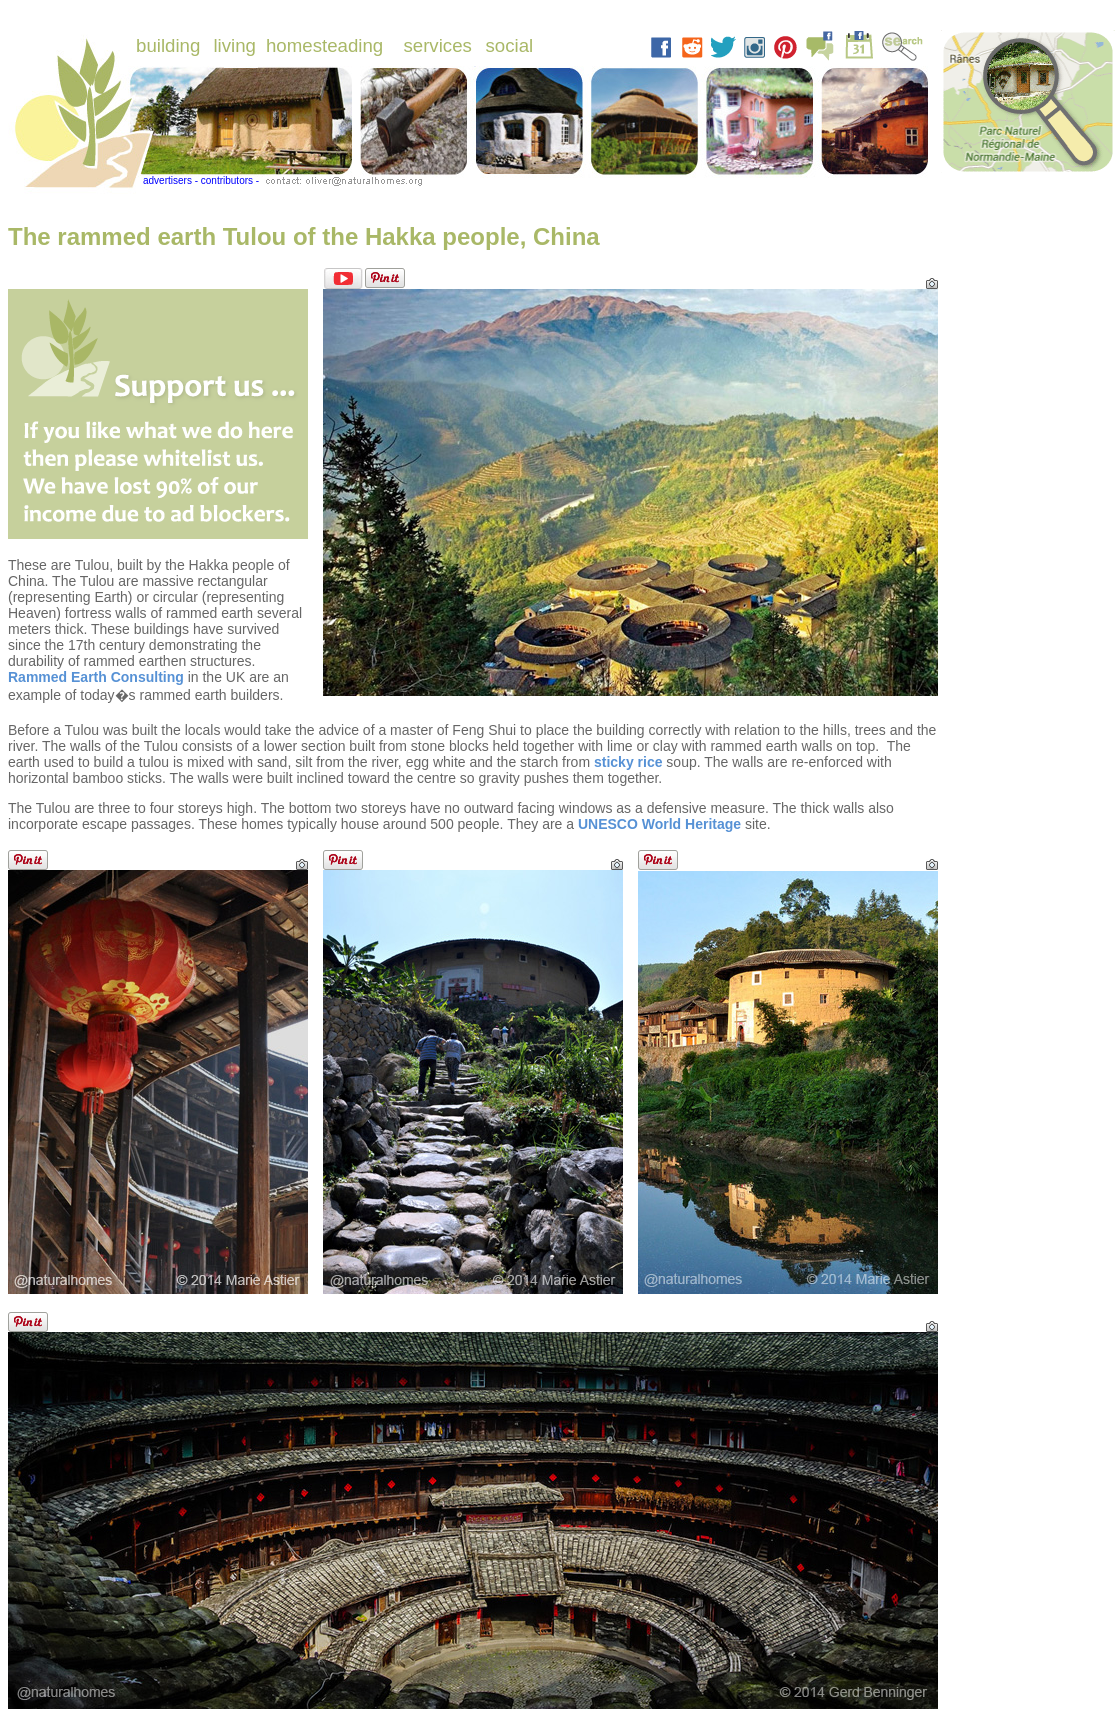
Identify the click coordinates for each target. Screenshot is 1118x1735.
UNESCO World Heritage (659, 824)
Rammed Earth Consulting (96, 677)
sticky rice (628, 762)
